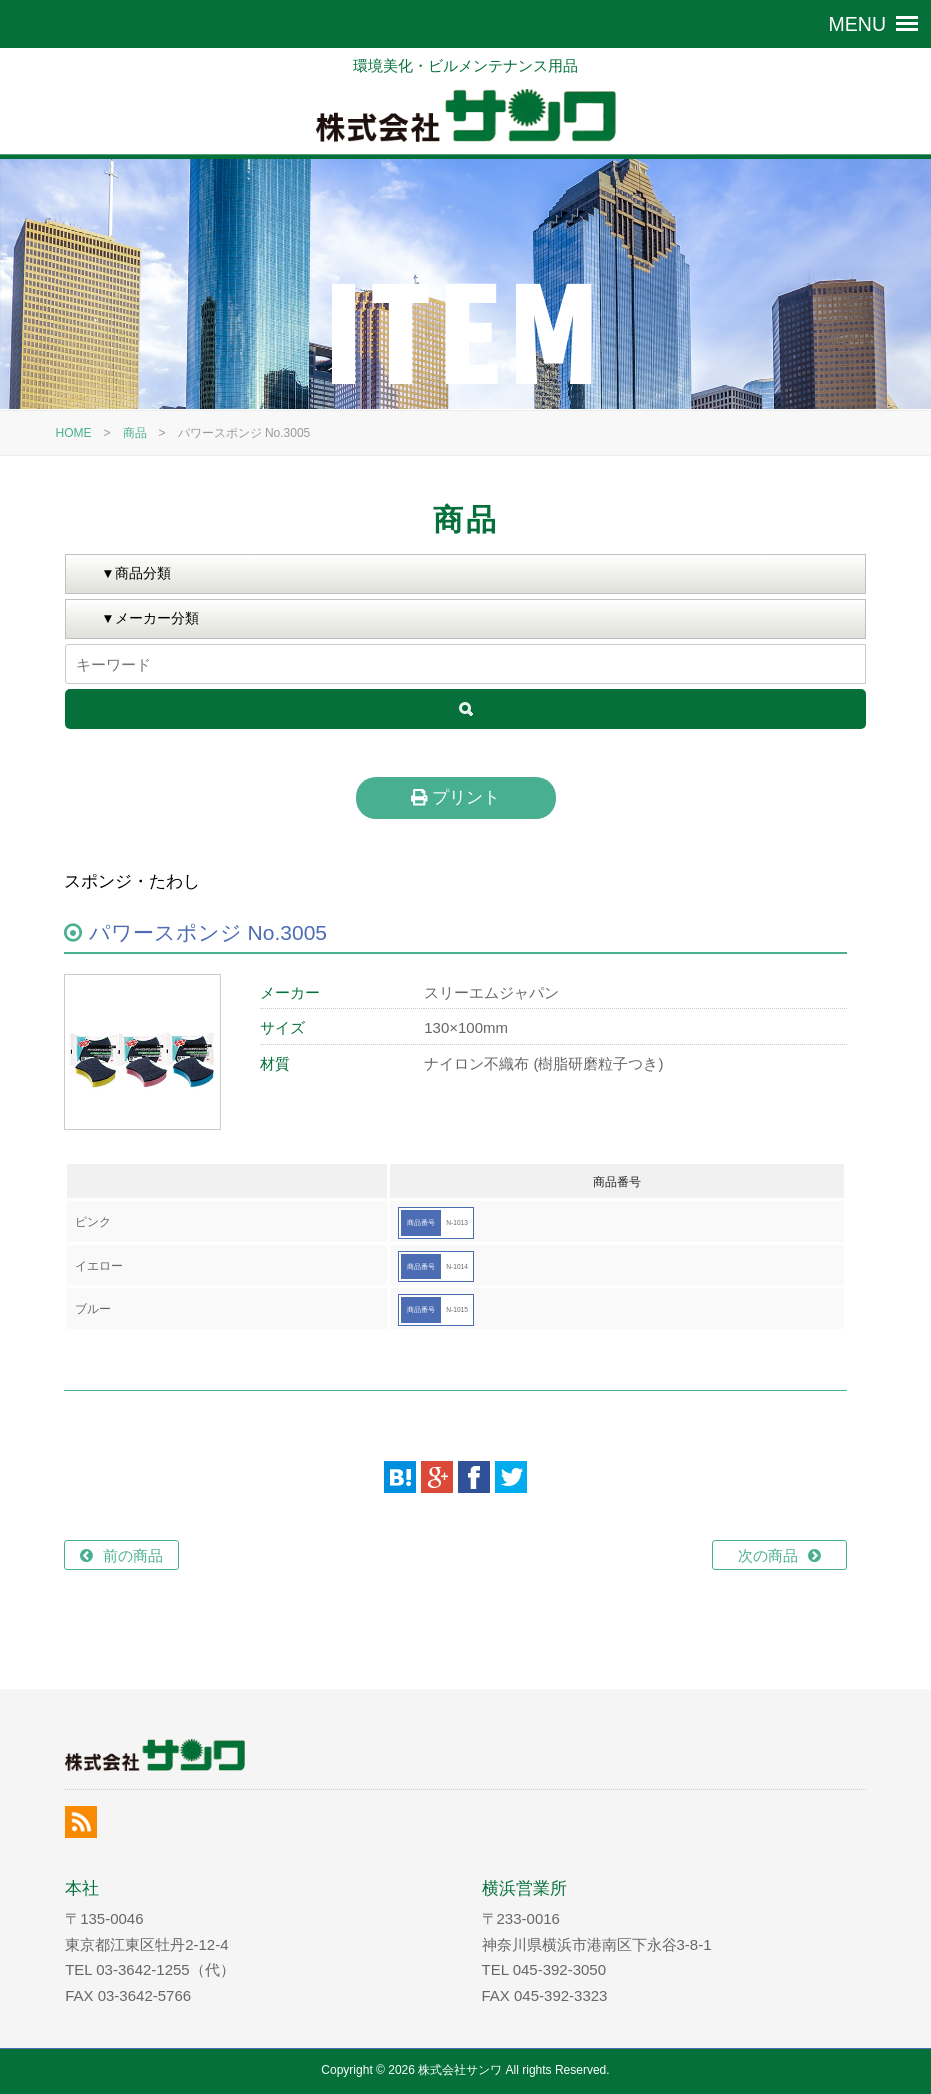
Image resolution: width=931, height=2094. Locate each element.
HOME (74, 433)
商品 (135, 433)
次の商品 (768, 1555)
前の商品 (133, 1555)
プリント (455, 797)
